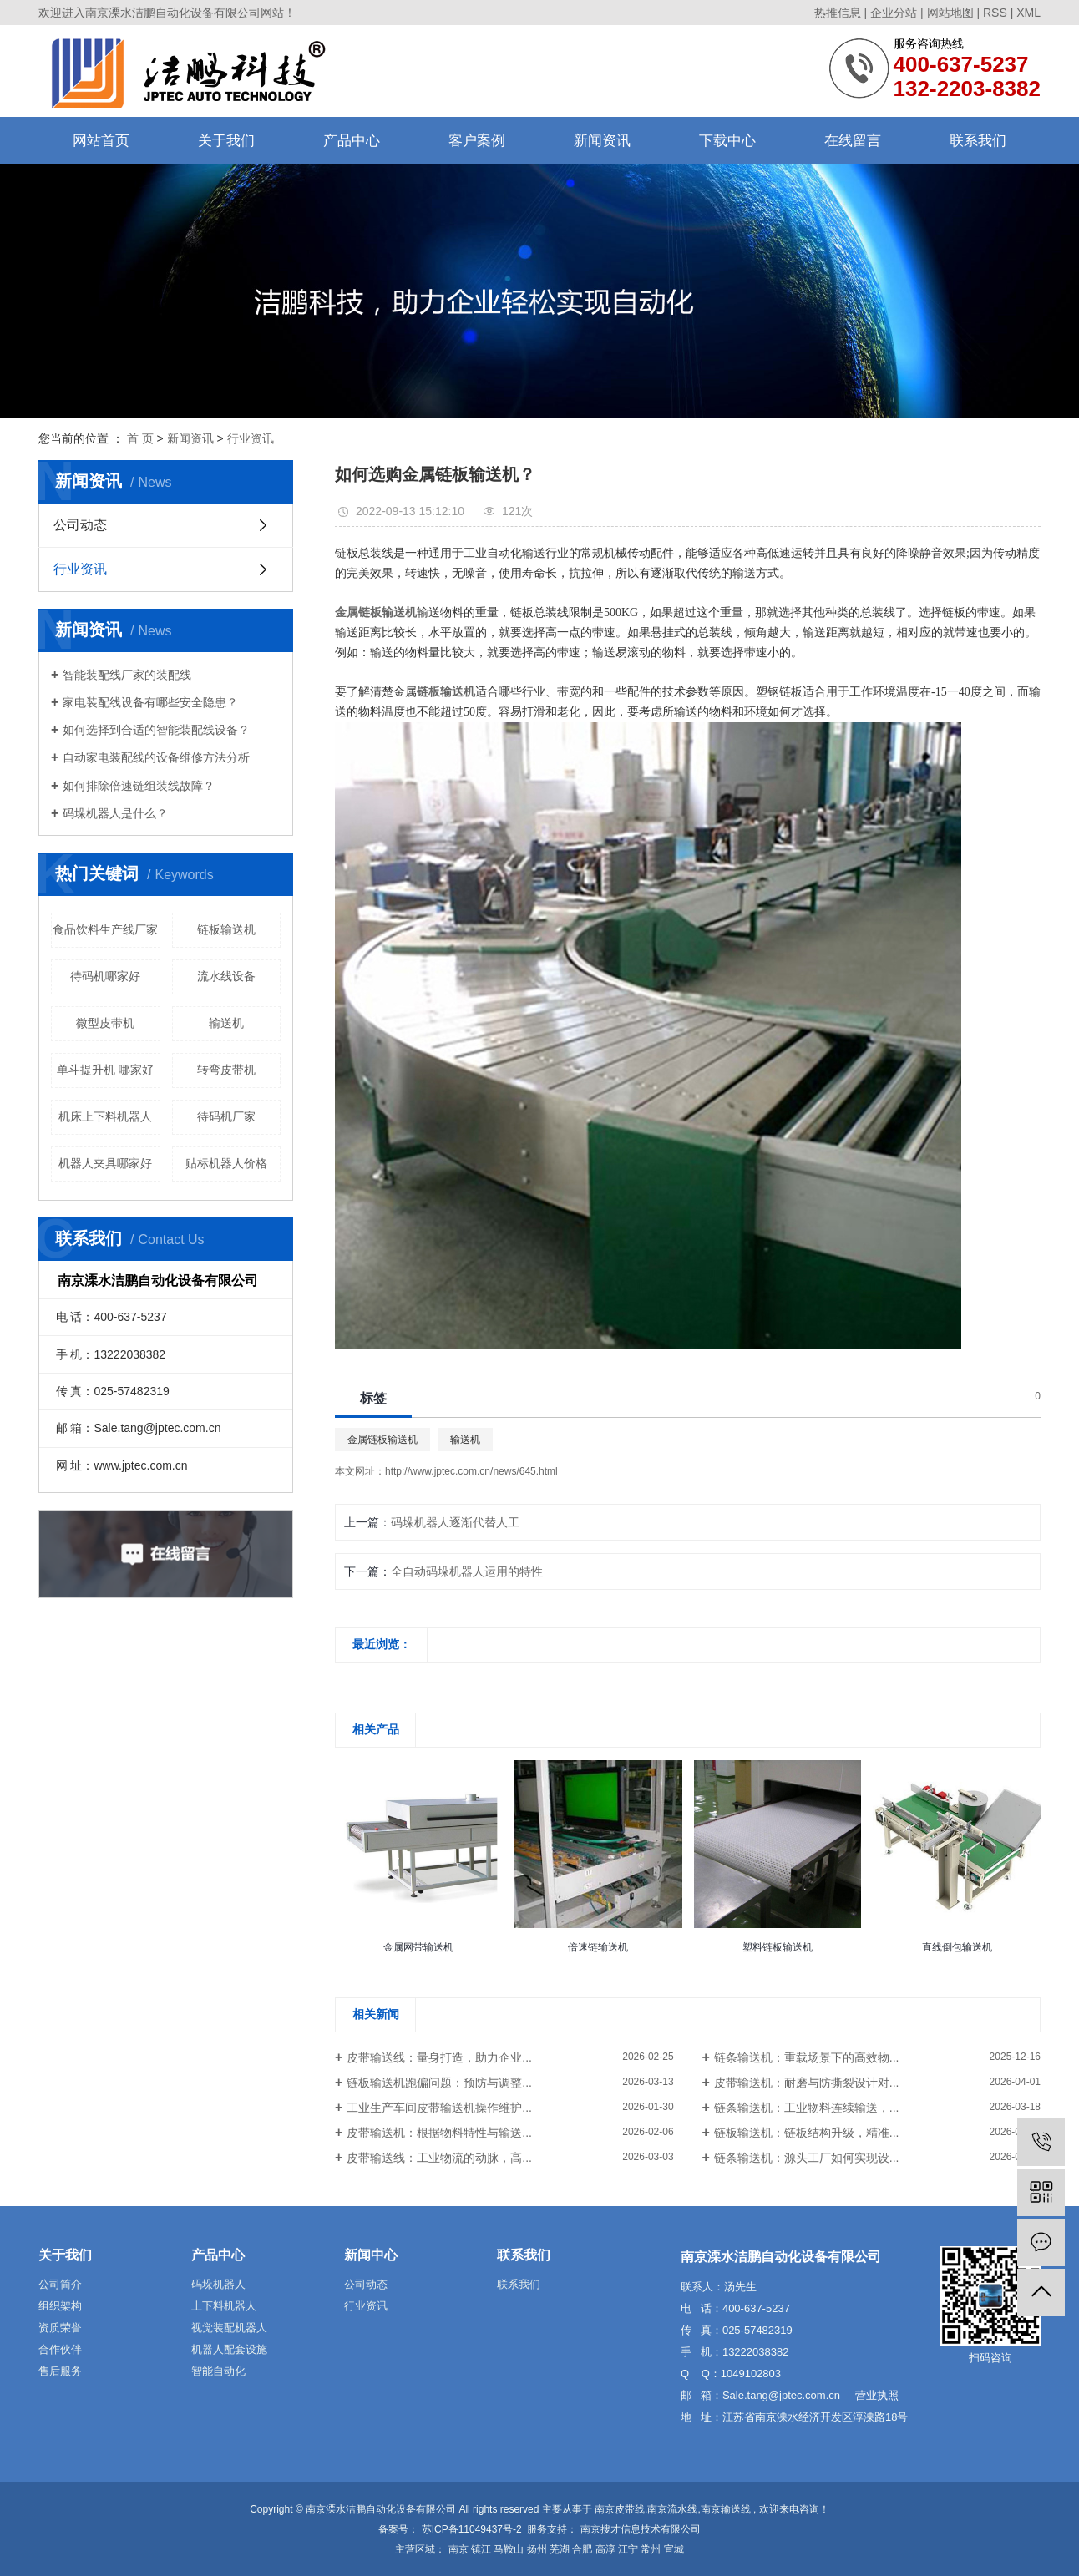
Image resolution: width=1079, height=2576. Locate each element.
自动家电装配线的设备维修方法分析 (156, 757)
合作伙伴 (60, 2349)
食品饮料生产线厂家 (105, 929)
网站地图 (950, 12)
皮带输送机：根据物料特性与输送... (439, 2132)
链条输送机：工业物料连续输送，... (806, 2107)
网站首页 (101, 141)
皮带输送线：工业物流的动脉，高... (439, 2157)
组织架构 (60, 2306)
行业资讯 (250, 438)
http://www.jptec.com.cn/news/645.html (471, 1471)
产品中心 (351, 141)
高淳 (605, 2549)
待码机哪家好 (105, 976)
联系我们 (978, 141)
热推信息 (837, 12)
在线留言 (852, 141)
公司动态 (80, 525)
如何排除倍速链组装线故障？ (139, 785)
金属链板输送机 (382, 1439)
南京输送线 (726, 2509)
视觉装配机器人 (229, 2327)
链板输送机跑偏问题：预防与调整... (439, 2082)
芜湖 (560, 2549)
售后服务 (60, 2371)
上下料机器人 (223, 2306)
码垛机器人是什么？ (115, 813)
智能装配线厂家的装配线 (127, 674)
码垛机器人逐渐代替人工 (455, 1522)
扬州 (537, 2549)
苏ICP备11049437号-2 (472, 2529)
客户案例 (476, 141)
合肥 (582, 2549)
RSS (995, 12)
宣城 (674, 2549)
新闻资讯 (602, 141)
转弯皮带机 (226, 1069)
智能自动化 (218, 2371)
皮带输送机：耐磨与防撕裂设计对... (806, 2082)
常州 (651, 2549)
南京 (458, 2549)
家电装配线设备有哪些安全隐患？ (150, 702)
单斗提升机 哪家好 (105, 1069)
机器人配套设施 (229, 2349)
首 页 (140, 438)
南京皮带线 (620, 2509)
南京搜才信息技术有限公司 (638, 2529)
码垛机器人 (218, 2284)
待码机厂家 (226, 1116)
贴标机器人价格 (226, 1163)
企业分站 (893, 12)
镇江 (481, 2549)
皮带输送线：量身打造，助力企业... (439, 2057)
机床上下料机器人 (105, 1116)
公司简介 (60, 2284)
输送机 (226, 1023)
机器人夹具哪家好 (105, 1163)
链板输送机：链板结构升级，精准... (806, 2132)
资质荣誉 (60, 2327)
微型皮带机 (105, 1023)
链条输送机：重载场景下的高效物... (806, 2057)
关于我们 (226, 141)
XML (1028, 12)
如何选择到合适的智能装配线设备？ (156, 729)
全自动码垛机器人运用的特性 (467, 1571)
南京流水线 (672, 2509)
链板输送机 (226, 929)
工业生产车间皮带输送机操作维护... (439, 2107)
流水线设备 (226, 976)
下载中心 (727, 141)
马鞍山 (509, 2549)
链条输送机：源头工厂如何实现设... (806, 2157)
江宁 (628, 2549)
